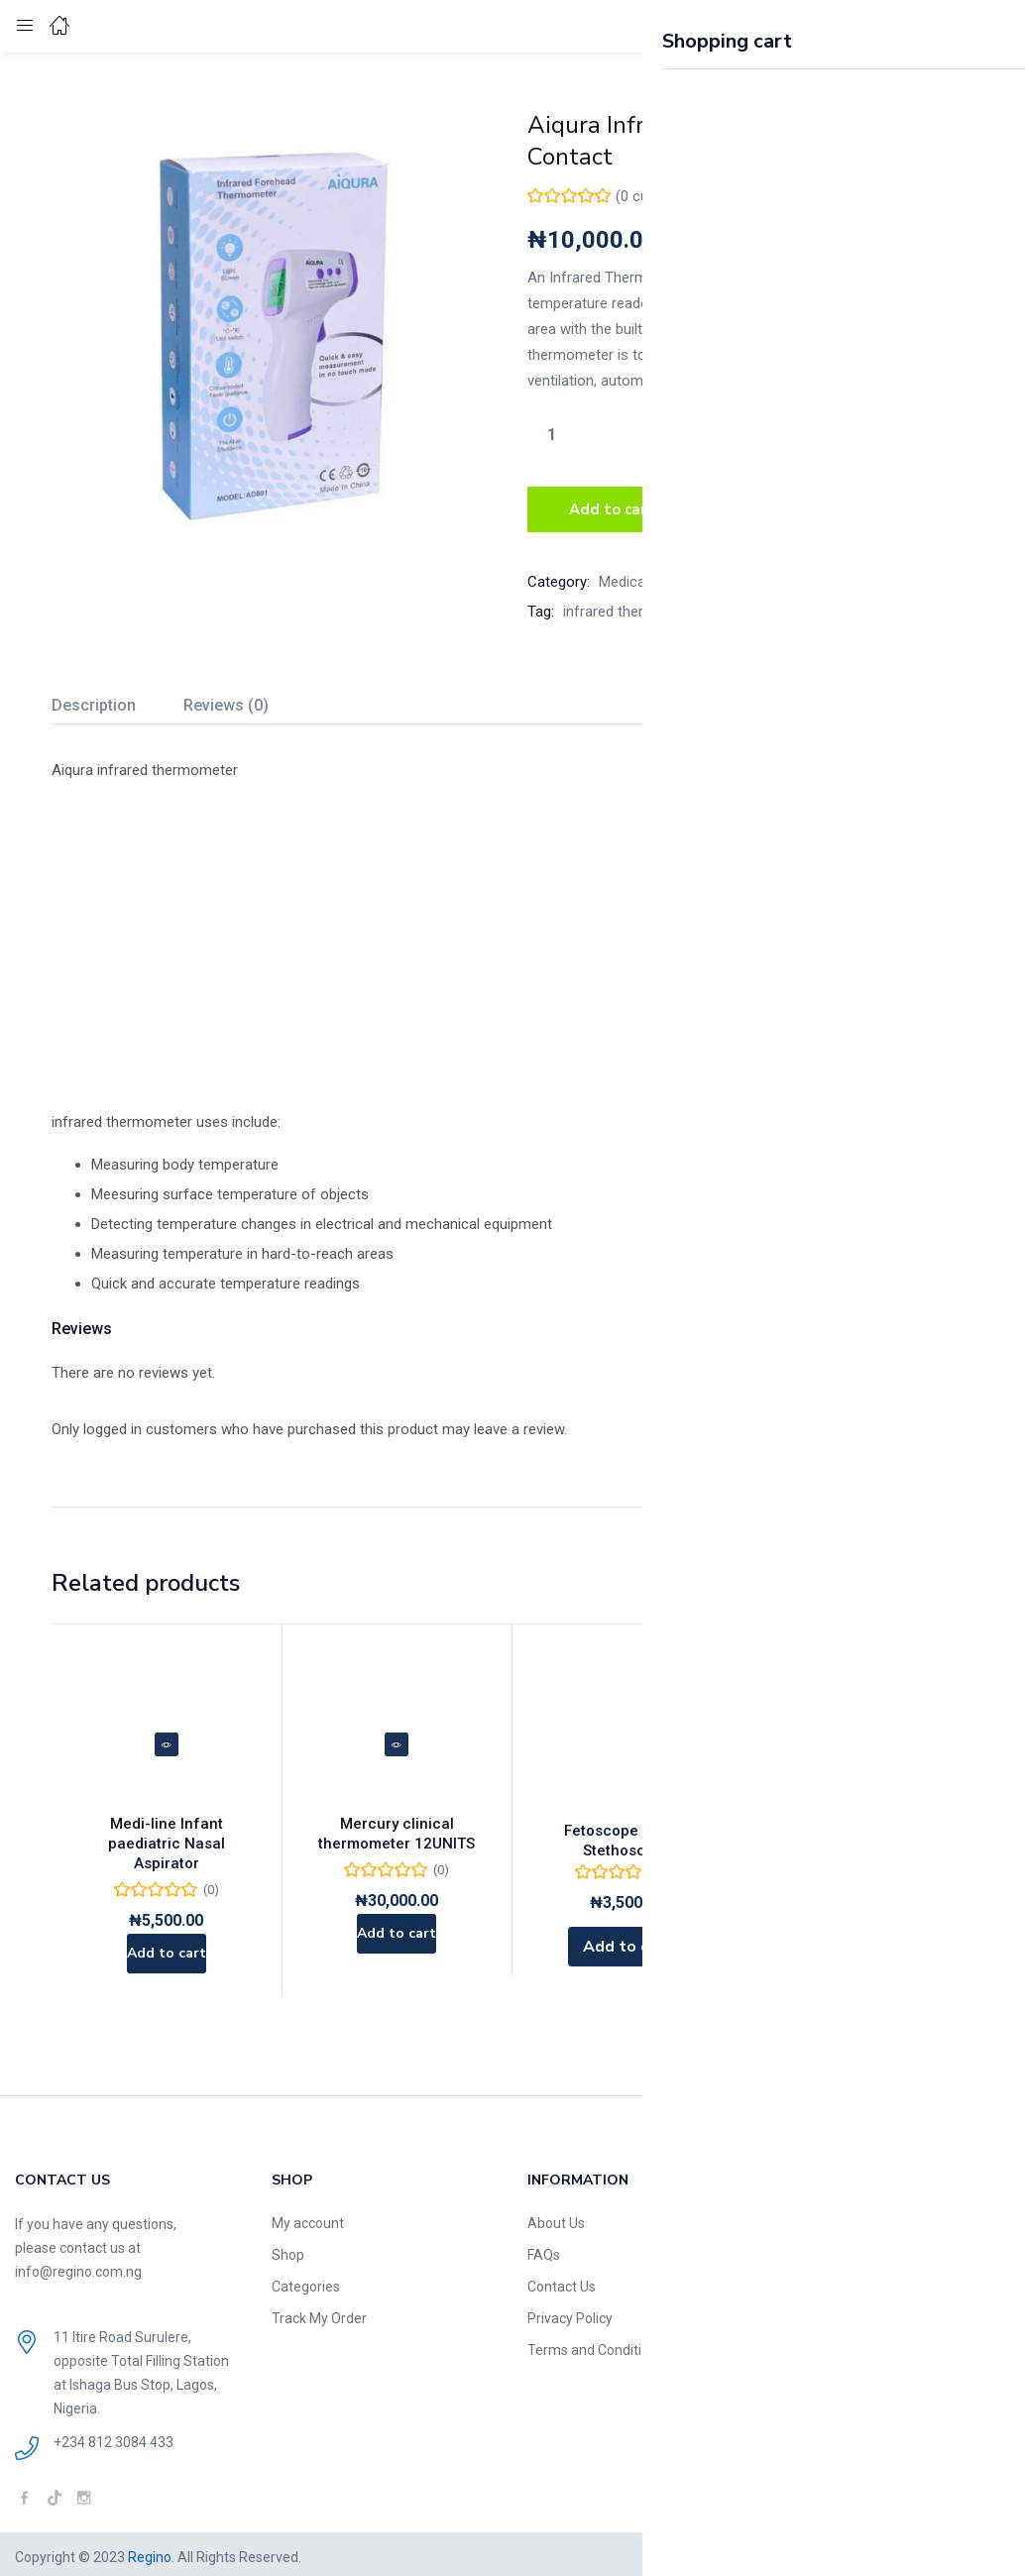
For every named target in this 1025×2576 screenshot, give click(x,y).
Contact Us (561, 2281)
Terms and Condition (592, 2344)
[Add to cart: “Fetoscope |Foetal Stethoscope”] (627, 1940)
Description (94, 699)
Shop (288, 2249)
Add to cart (612, 506)
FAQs (543, 2249)
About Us (556, 2217)
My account (308, 2217)
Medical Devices (651, 576)
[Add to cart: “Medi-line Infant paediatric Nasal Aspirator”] (166, 1940)
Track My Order (319, 2312)
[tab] (117, 702)
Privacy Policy (570, 2312)
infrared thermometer (633, 606)
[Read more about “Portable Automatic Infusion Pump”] (857, 1921)
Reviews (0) (226, 699)
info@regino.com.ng (78, 2266)
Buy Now (773, 506)
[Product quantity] (551, 434)
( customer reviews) (685, 196)
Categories (306, 2281)
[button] (960, 26)
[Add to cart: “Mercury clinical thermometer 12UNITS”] (397, 1940)
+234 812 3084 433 (113, 2436)
